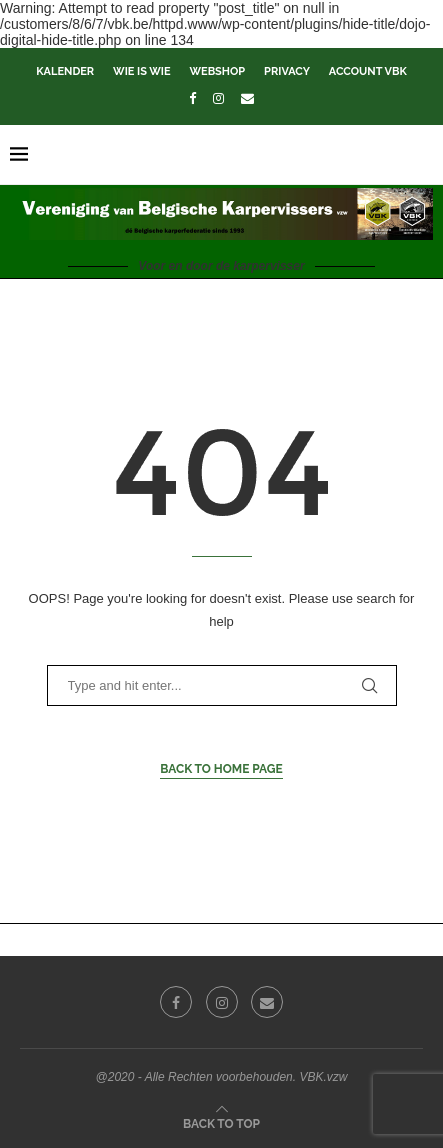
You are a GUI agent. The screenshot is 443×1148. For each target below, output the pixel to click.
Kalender (65, 71)
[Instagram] (218, 98)
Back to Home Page (221, 769)
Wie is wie (141, 71)
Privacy (287, 71)
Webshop (217, 71)
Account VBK (368, 71)
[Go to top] (221, 1123)
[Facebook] (192, 98)
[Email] (247, 98)
